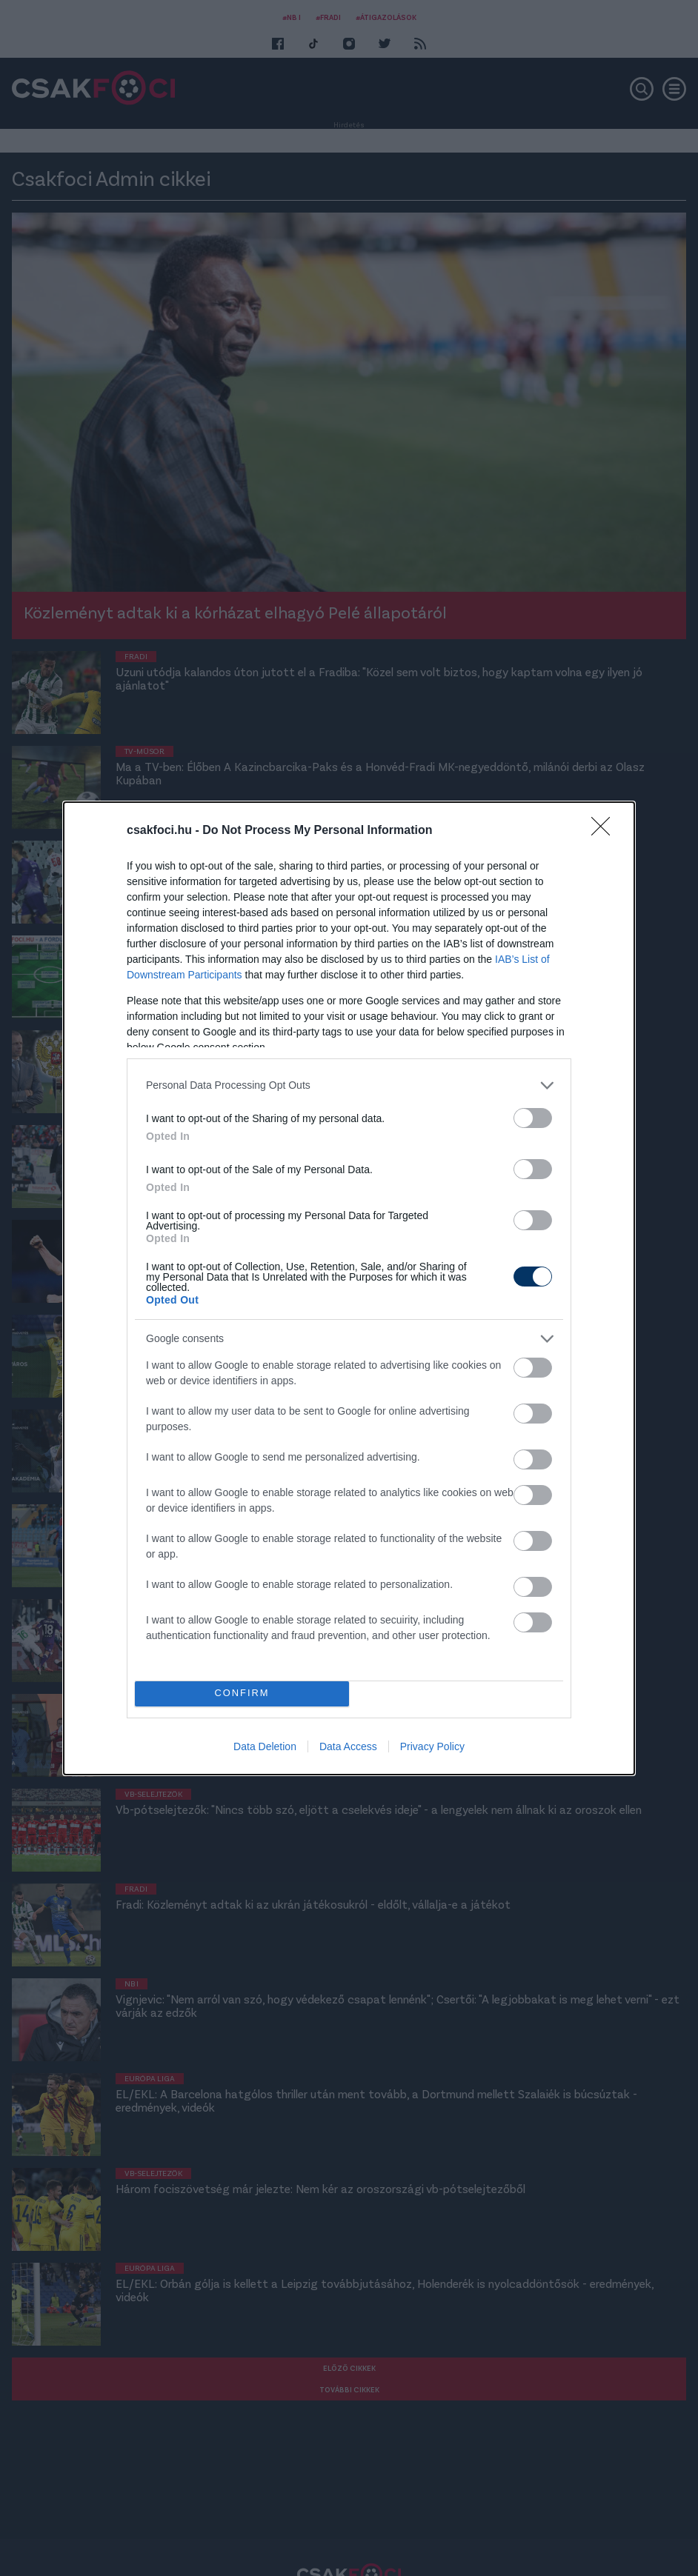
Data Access (348, 1746)
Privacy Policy (432, 1746)
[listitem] (349, 1085)
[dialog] (349, 1288)
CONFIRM (242, 1693)
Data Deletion (264, 1746)
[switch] (532, 1118)
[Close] (605, 831)
